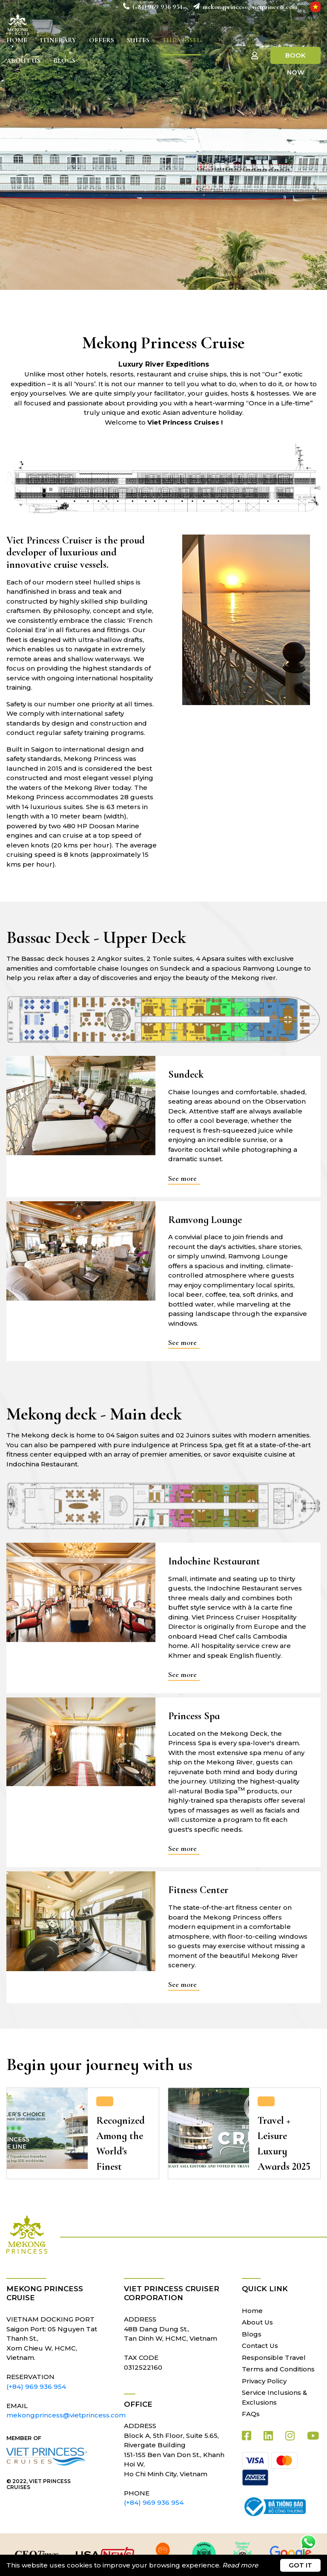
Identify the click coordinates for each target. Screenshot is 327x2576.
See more (182, 1178)
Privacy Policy (264, 2381)
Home (16, 40)
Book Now (295, 57)
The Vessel (181, 40)
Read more (240, 2565)
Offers (101, 40)
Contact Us (260, 2346)
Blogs (64, 60)
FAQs (251, 2414)
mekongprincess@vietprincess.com (249, 7)
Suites (138, 40)
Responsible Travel (274, 2357)
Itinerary (58, 40)
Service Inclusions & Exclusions (274, 2397)
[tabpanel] (163, 145)
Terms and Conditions (278, 2369)
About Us (23, 60)
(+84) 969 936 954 (157, 7)
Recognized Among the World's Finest (120, 2143)
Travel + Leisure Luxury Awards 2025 (284, 2143)
